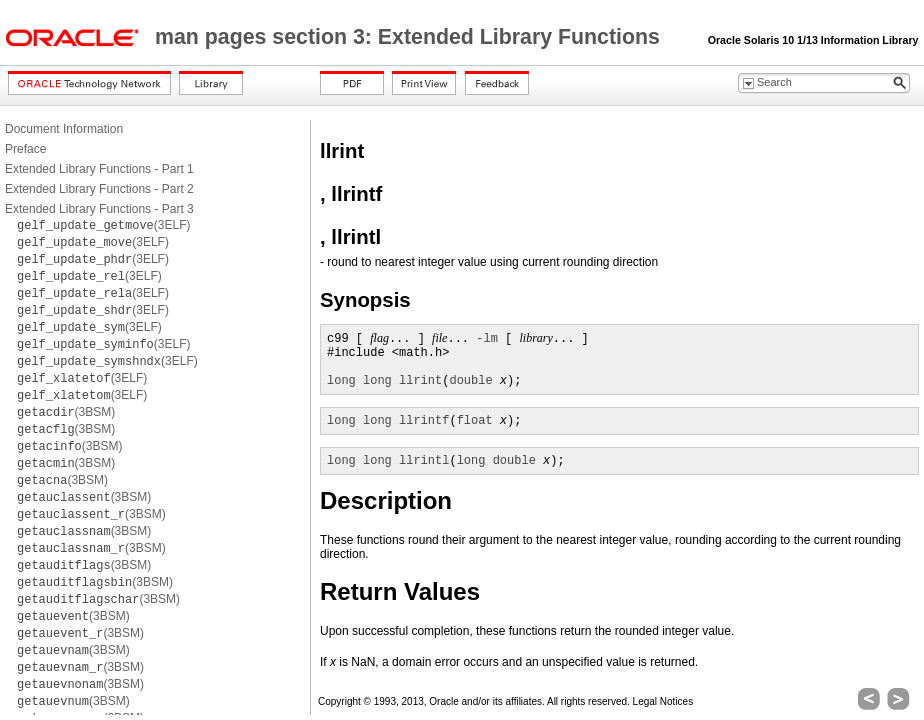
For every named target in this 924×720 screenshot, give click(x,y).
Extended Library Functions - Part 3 (99, 209)
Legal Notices (663, 701)
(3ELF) (104, 225)
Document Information (64, 129)
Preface (25, 149)
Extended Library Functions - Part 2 (99, 189)
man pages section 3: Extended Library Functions (410, 37)
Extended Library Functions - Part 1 (99, 169)
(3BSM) (66, 412)
